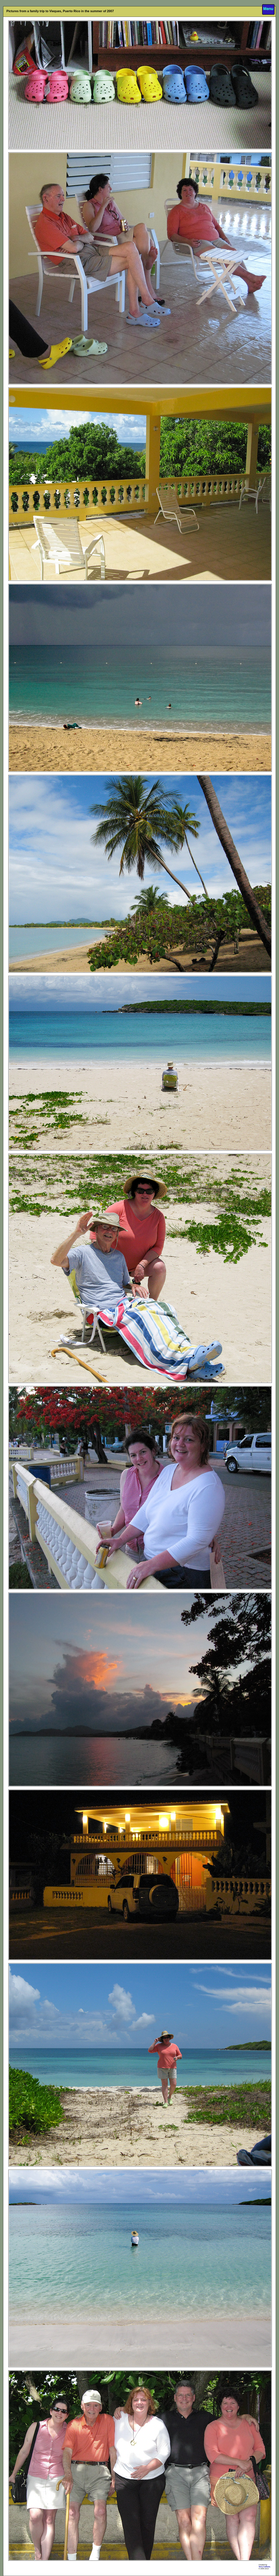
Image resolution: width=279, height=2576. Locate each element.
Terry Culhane (264, 2567)
